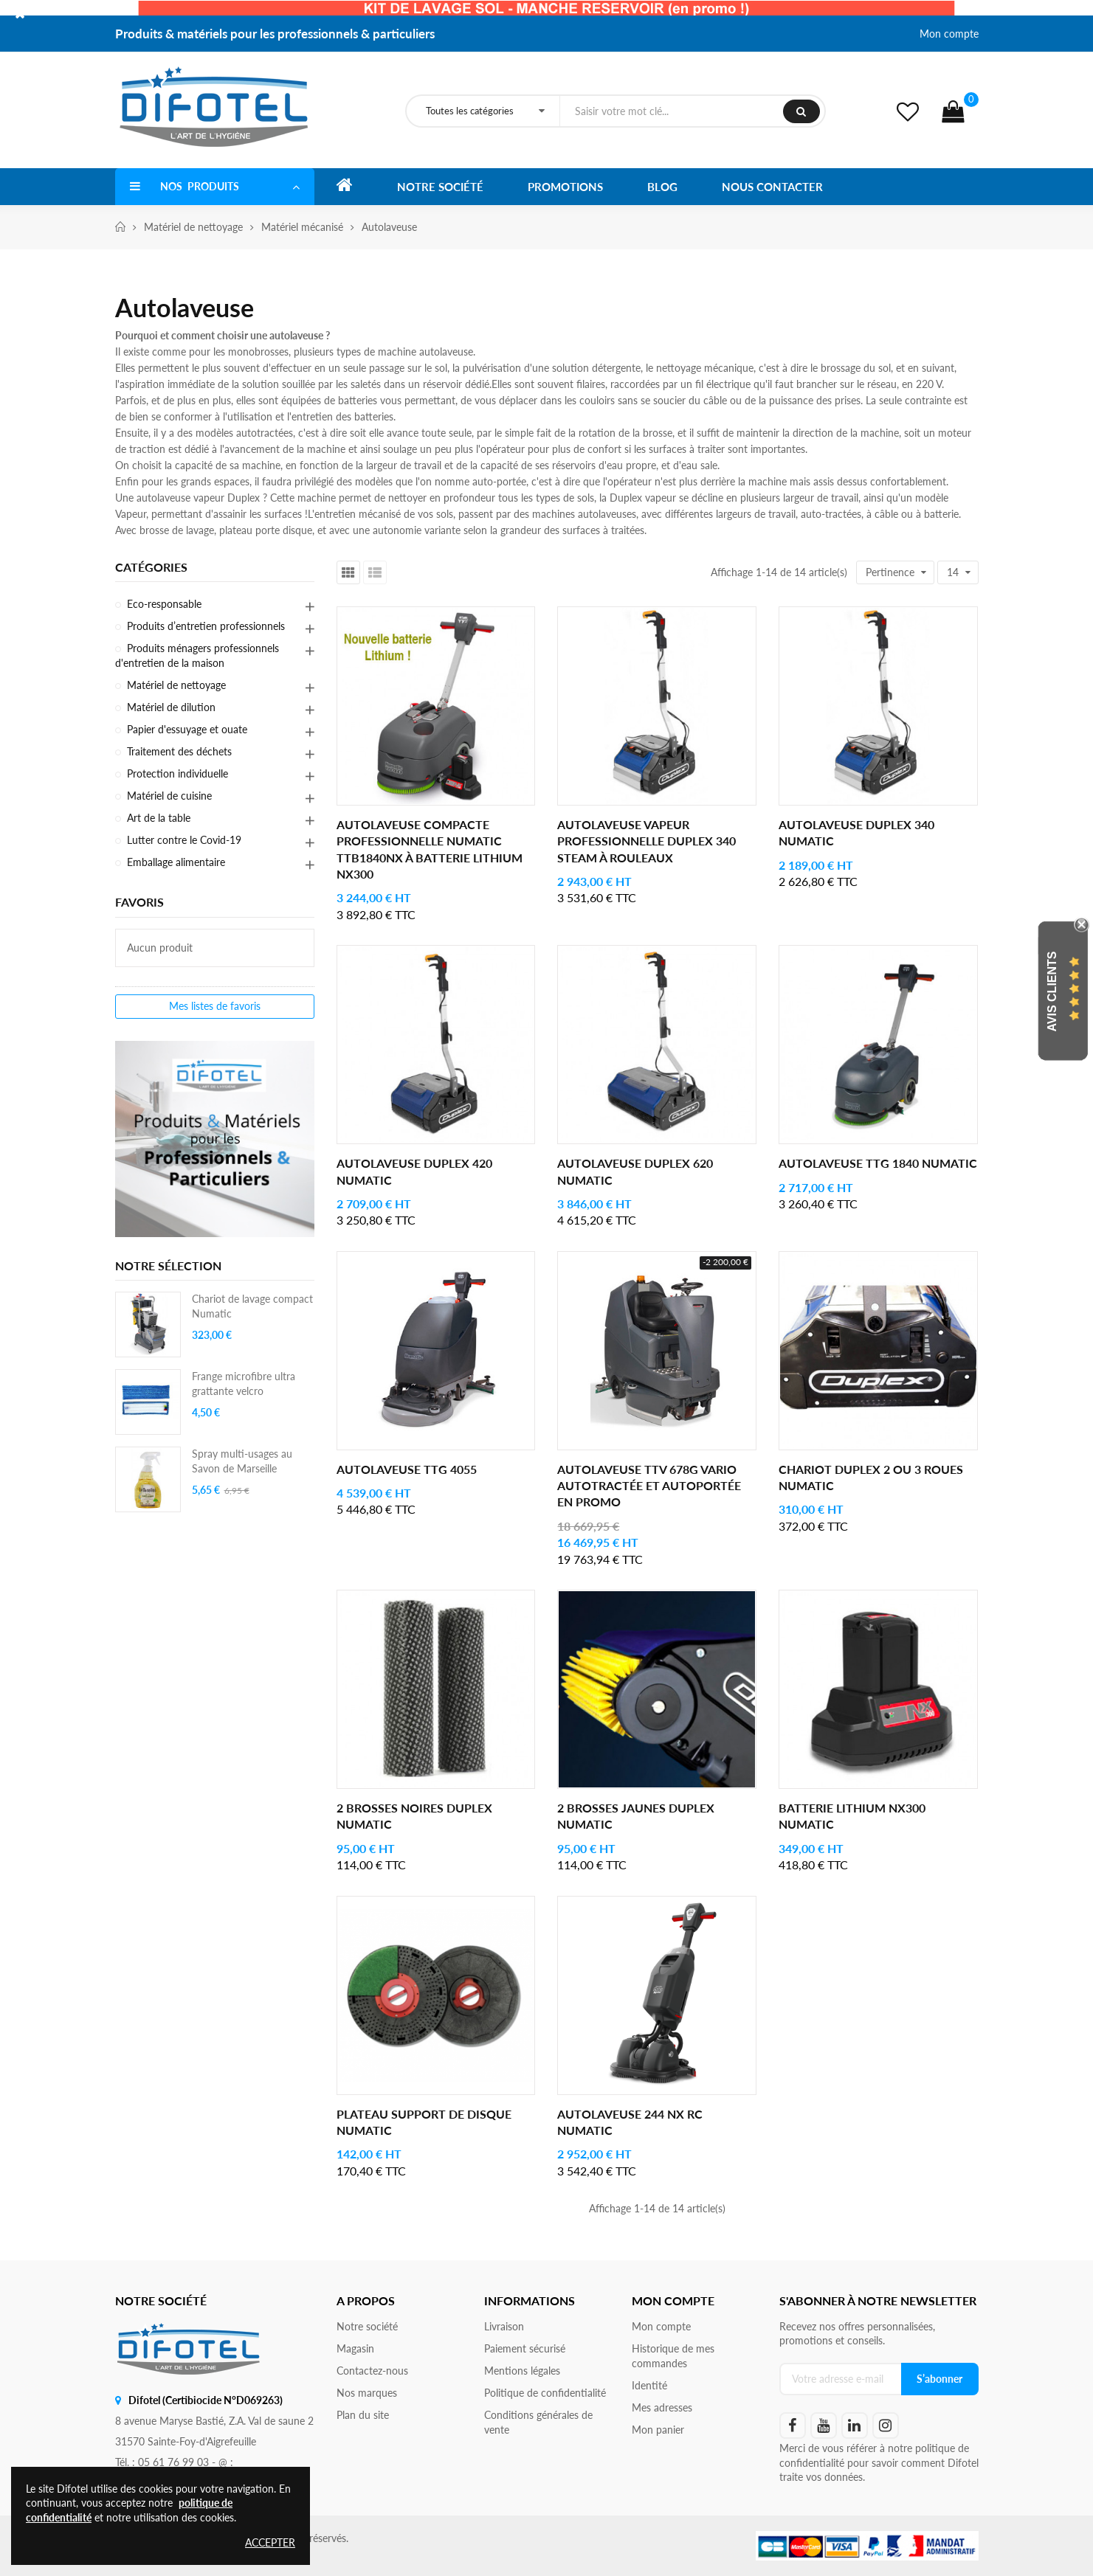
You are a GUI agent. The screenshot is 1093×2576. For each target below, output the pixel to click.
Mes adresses (662, 2407)
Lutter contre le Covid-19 (184, 840)
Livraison (504, 2326)
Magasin (355, 2348)
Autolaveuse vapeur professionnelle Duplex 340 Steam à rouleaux (646, 841)
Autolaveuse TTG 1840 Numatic (878, 1163)
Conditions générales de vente (538, 2422)
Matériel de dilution (171, 707)
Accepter (270, 2542)
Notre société (367, 2326)
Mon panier (658, 2429)
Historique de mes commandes (673, 2355)
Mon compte (949, 33)
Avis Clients (1052, 992)
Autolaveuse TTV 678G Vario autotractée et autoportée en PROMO (649, 1485)
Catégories (151, 567)
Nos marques (367, 2392)
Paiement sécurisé (524, 2348)
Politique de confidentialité (545, 2392)
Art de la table (158, 817)
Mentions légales (522, 2370)
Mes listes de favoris (215, 1006)
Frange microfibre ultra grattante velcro (243, 1383)
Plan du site (363, 2415)
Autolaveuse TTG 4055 (407, 1469)
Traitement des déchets (179, 751)
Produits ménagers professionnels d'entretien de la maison (197, 655)
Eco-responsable (164, 604)
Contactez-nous (372, 2370)
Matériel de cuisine (169, 795)
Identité (649, 2385)
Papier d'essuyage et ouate (187, 729)
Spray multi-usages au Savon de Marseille (242, 1461)
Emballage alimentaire (176, 862)
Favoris (139, 902)
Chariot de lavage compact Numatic (252, 1306)
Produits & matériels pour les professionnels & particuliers (275, 33)
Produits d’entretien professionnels (206, 626)
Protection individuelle (177, 773)
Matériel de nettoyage (176, 685)
